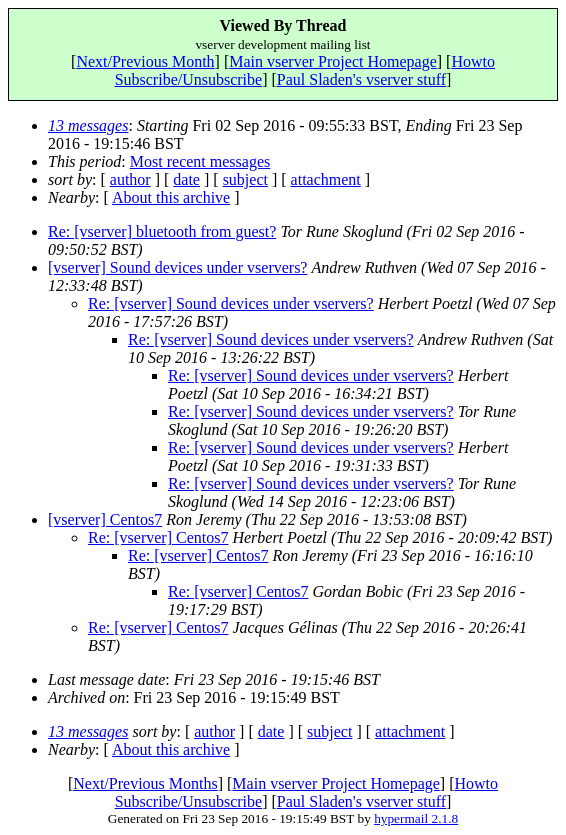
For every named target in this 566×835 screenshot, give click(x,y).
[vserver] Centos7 (105, 519)
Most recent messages (200, 161)
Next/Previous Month (145, 61)
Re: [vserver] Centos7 (158, 537)
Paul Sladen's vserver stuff (361, 79)
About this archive (171, 197)
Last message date (106, 679)
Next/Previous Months (145, 783)
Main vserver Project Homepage (332, 61)
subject (245, 179)
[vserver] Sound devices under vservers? (177, 267)
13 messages (88, 125)
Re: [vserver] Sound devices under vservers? (231, 303)
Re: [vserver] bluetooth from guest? (162, 231)
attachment (326, 179)
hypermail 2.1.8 (416, 818)
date (186, 179)
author (130, 179)
